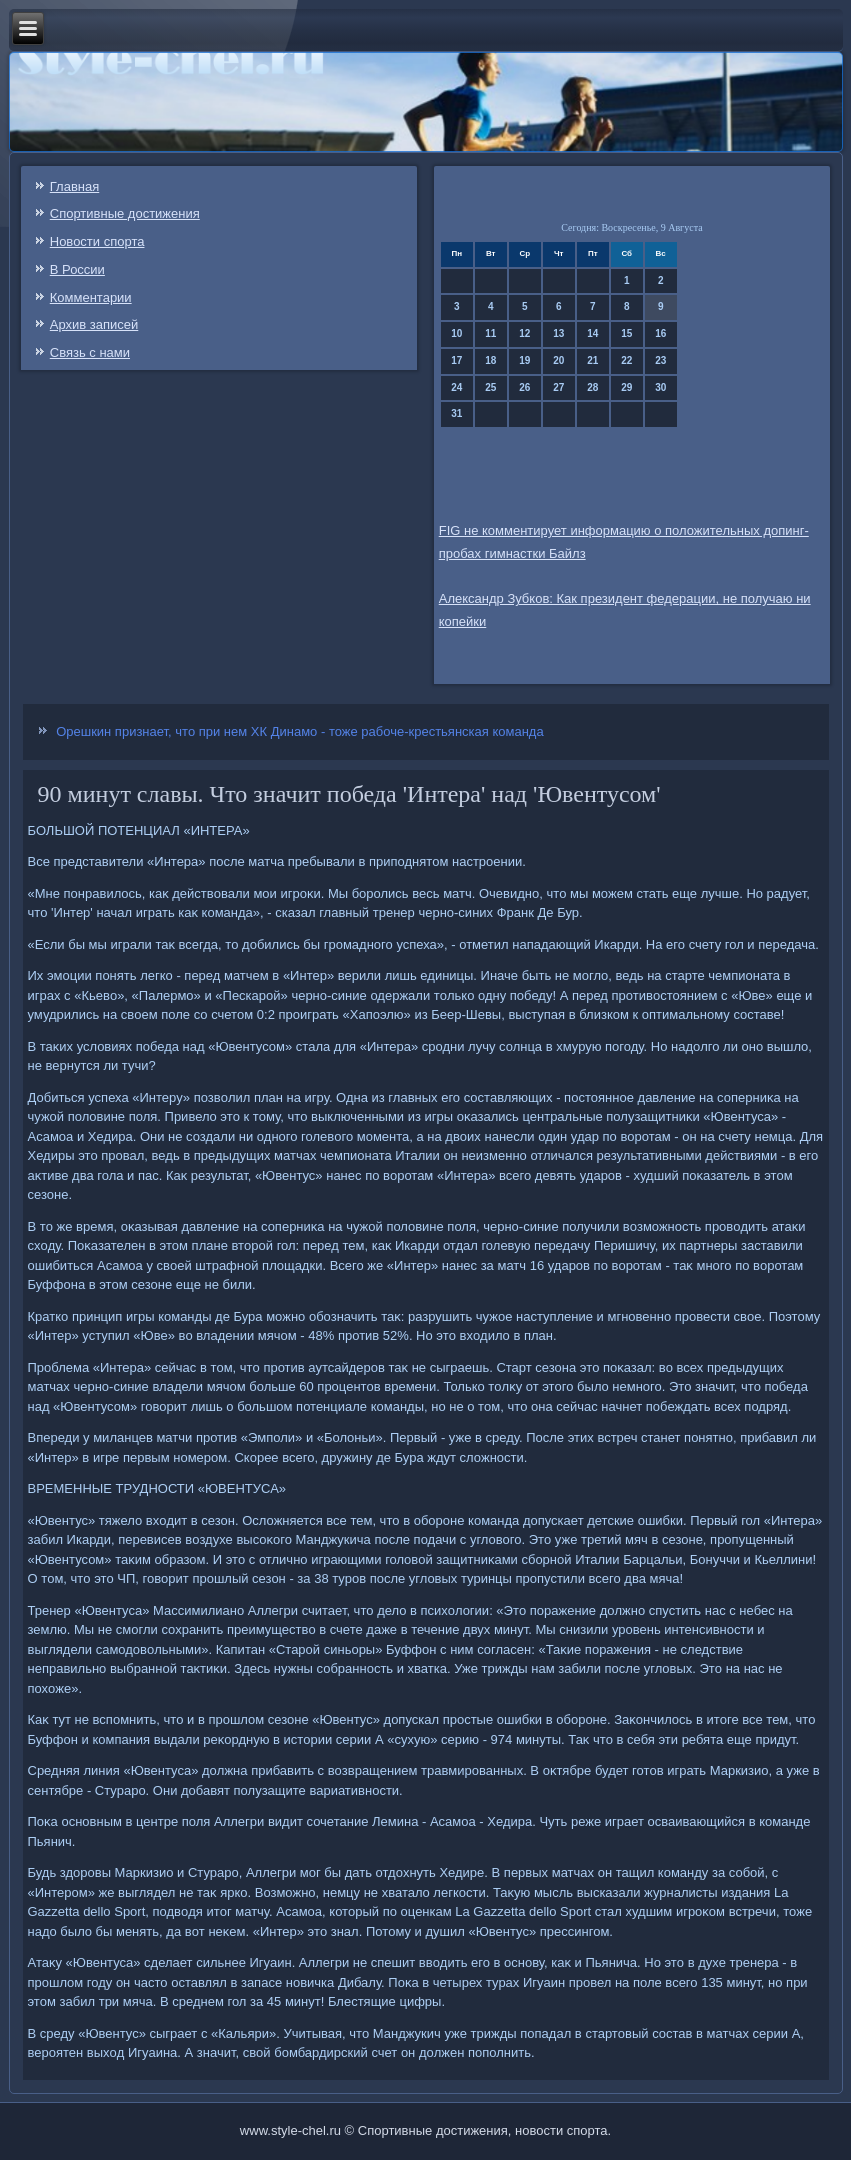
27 (558, 387)
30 (660, 387)
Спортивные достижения (125, 213)
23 (660, 360)
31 (456, 413)
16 (660, 333)
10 (456, 333)
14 (592, 333)
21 (592, 360)
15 (626, 333)
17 (456, 360)
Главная (74, 186)
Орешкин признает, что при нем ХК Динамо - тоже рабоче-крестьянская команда (300, 731)
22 (626, 360)
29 (626, 387)
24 (456, 387)
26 (524, 387)
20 (558, 360)
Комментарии (91, 297)
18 (490, 360)
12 (524, 333)
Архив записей (94, 324)
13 (558, 333)
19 (524, 360)
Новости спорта (97, 241)
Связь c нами (90, 352)
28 (592, 387)
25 (490, 387)
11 (490, 333)
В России (77, 269)
